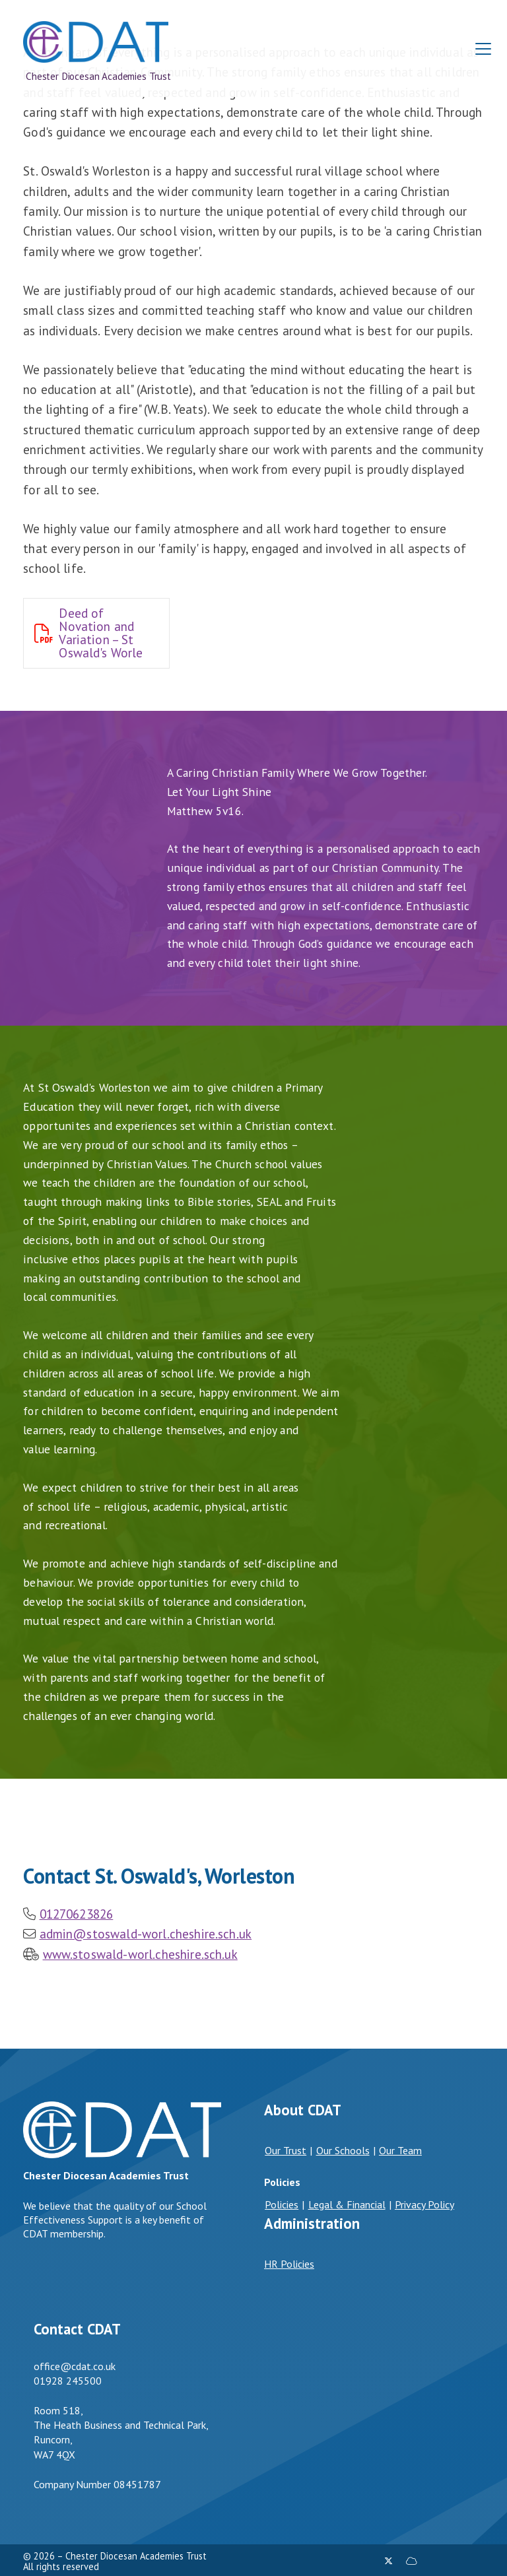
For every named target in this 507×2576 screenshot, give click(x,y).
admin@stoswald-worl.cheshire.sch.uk (146, 1933)
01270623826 (77, 1913)
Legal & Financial (347, 2204)
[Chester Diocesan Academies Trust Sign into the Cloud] (411, 2561)
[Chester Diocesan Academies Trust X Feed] (388, 2561)
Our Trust (285, 2150)
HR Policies (289, 2263)
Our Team (400, 2150)
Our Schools (343, 2150)
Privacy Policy (424, 2204)
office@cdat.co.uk (75, 2366)
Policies (281, 2204)
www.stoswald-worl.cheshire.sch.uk (140, 1954)
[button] (483, 49)
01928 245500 (68, 2380)
